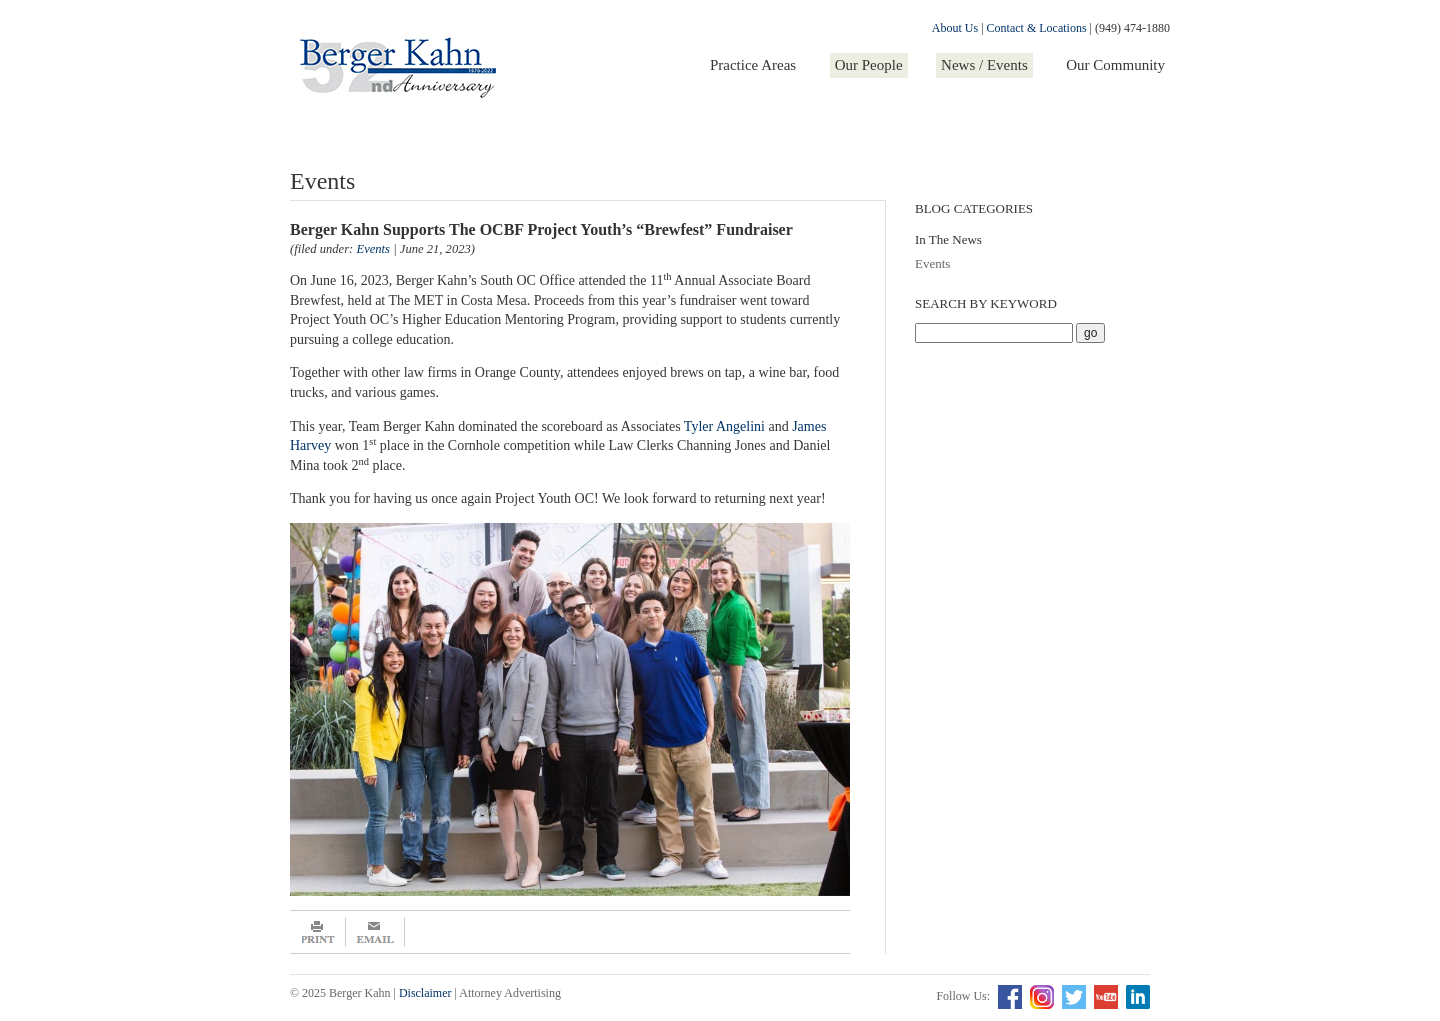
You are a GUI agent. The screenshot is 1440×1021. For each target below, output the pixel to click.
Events (932, 263)
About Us (955, 28)
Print (318, 932)
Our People (869, 65)
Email (375, 932)
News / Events (984, 65)
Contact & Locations (1037, 28)
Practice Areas (753, 65)
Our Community (1115, 65)
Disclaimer (425, 993)
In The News (948, 239)
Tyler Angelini (724, 426)
